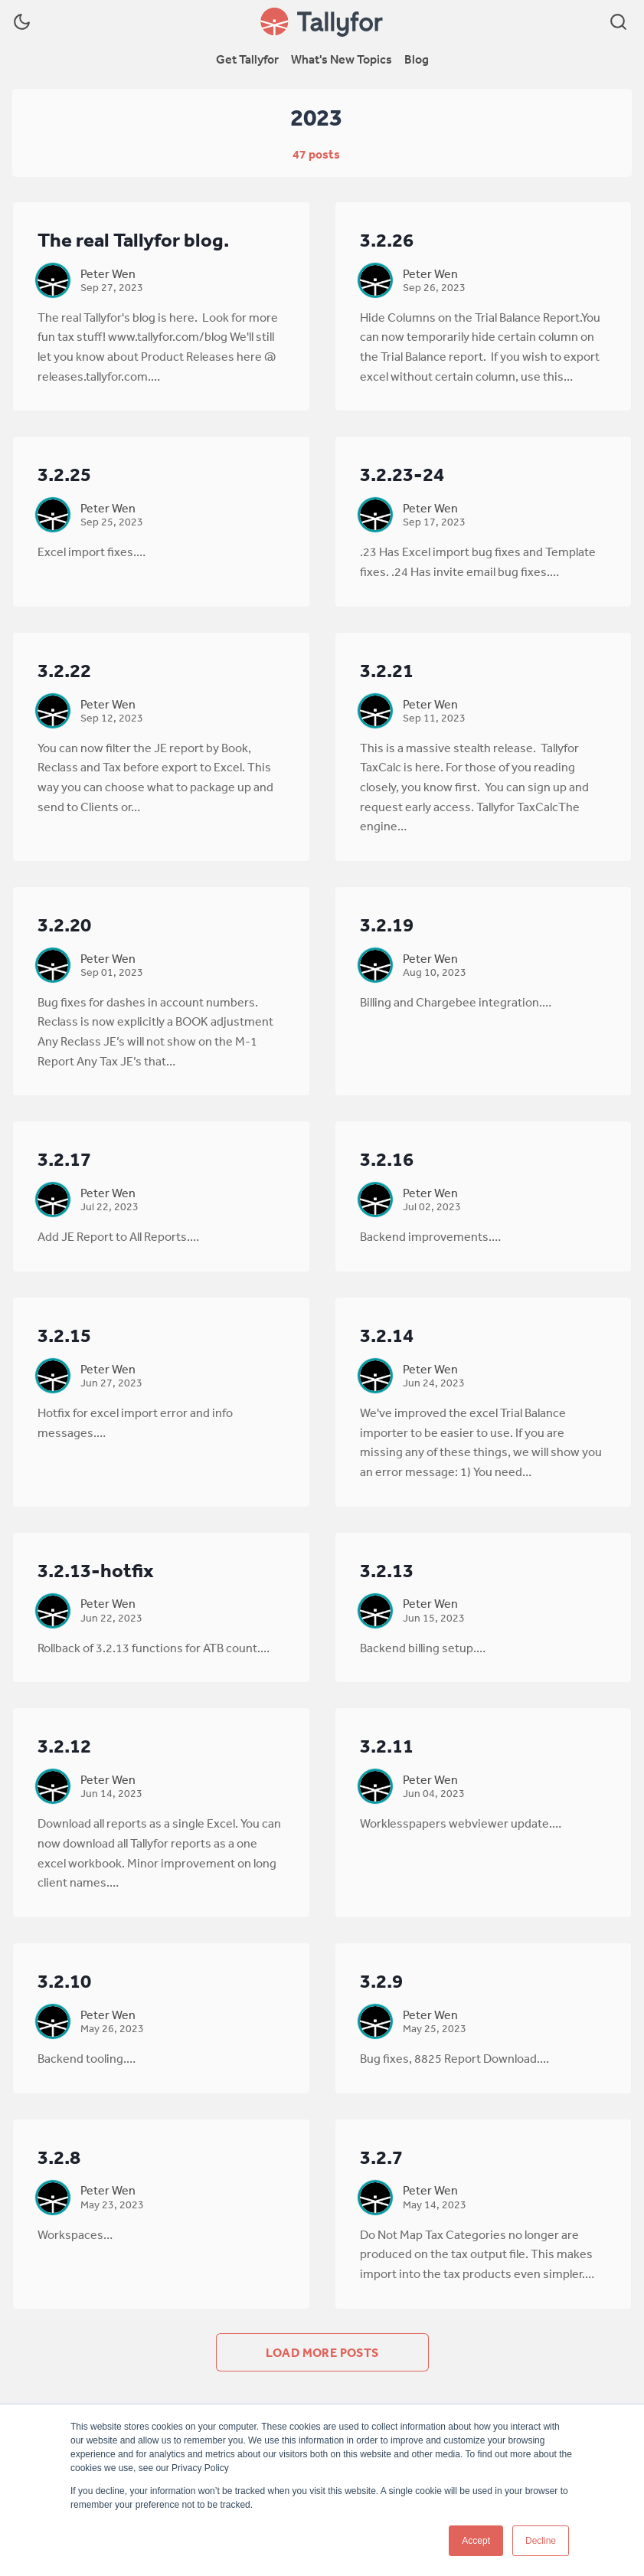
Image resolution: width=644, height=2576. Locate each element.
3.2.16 (387, 1158)
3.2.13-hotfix (96, 1570)
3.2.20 (64, 924)
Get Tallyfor (247, 59)
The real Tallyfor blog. (133, 239)
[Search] (618, 21)
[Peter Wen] (53, 280)
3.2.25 (64, 474)
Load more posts (322, 2352)
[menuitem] (247, 60)
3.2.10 (64, 1980)
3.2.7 (381, 2156)
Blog (416, 59)
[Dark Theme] (21, 21)
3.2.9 (381, 1980)
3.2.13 (387, 1570)
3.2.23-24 (402, 474)
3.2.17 (64, 1158)
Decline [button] (540, 2540)
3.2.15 (64, 1335)
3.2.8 (59, 2156)
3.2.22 (64, 670)
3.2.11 (387, 1745)
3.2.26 (387, 239)
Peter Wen (108, 273)
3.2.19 (387, 924)
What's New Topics (341, 59)
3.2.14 (387, 1335)
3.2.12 (64, 1745)
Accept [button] (476, 2540)
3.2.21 (387, 670)
